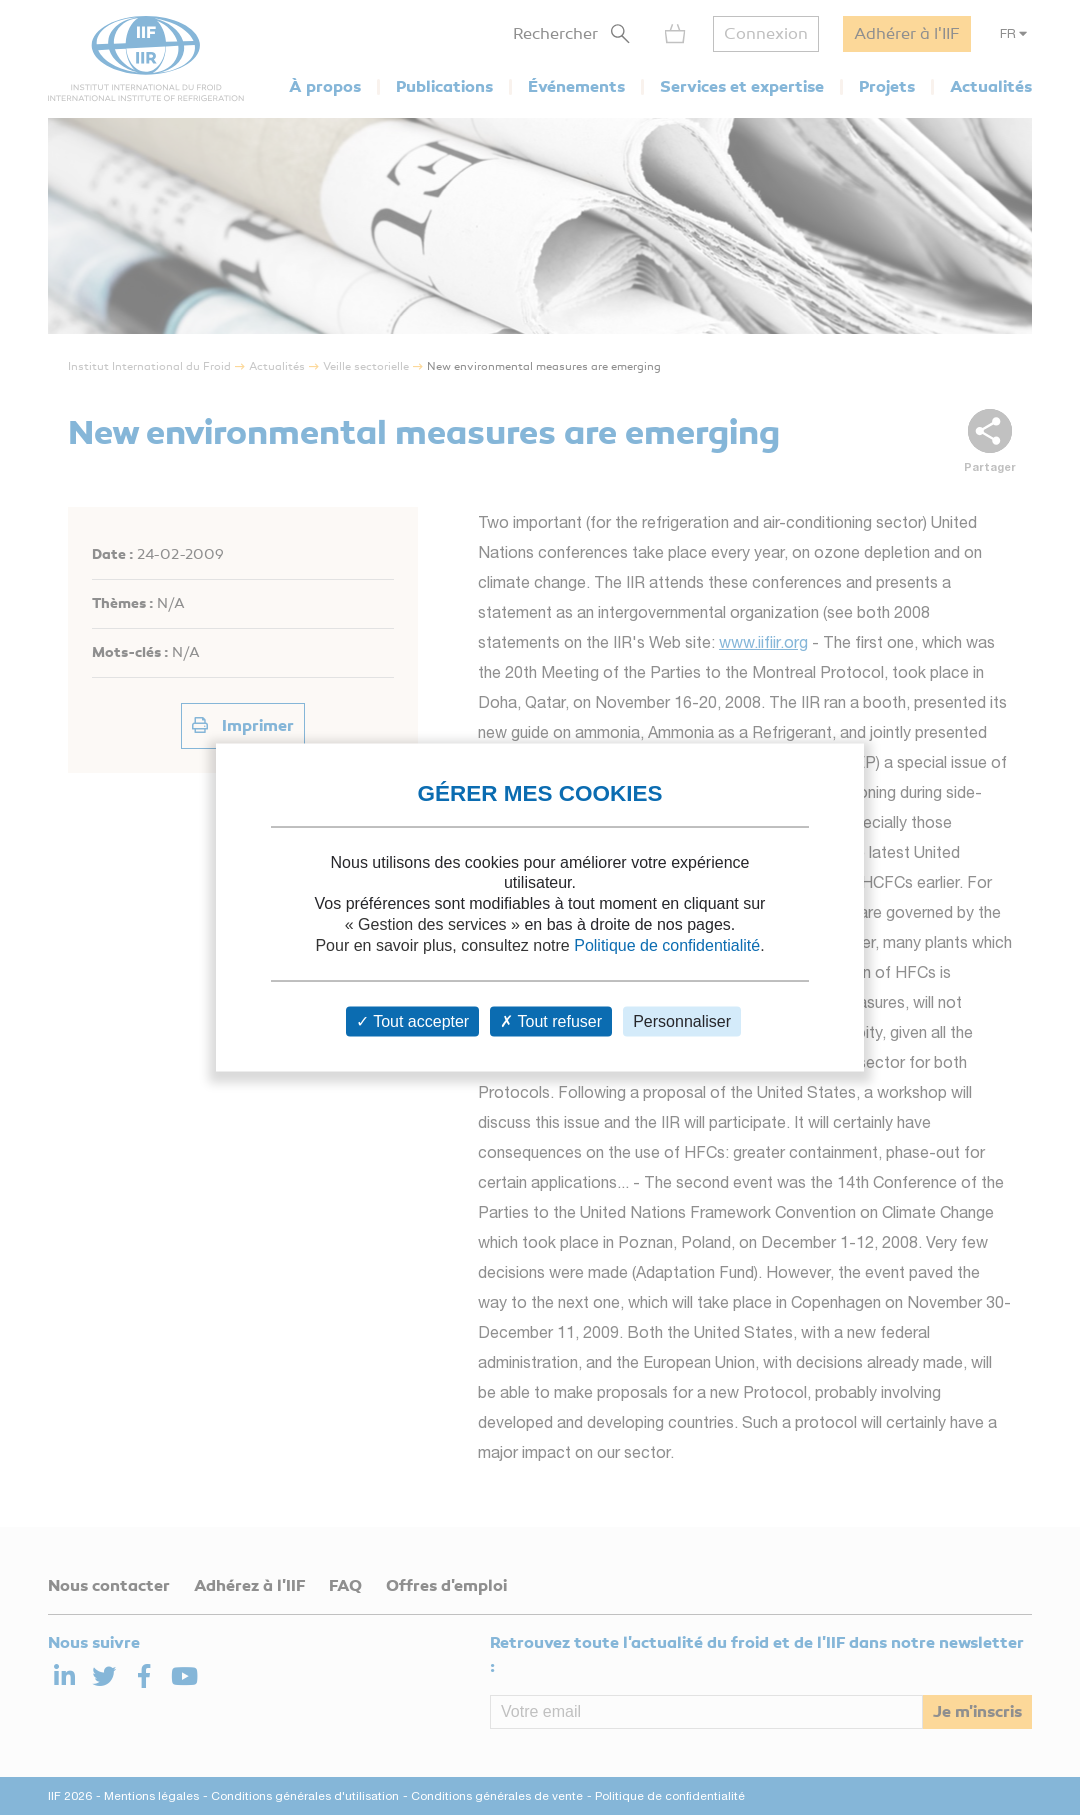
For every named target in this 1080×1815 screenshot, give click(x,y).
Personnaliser (682, 1021)
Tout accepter (412, 1021)
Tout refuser (551, 1021)
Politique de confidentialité (667, 944)
